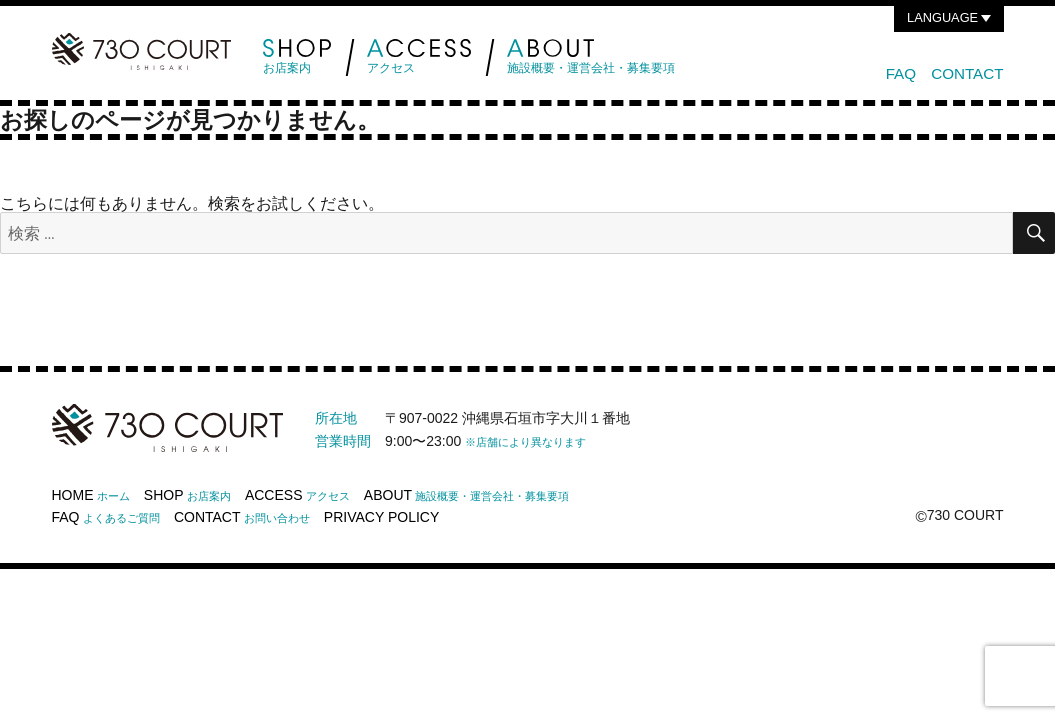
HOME (91, 495)
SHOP (187, 495)
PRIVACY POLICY (381, 517)
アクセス (419, 57)
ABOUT (467, 495)
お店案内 (297, 57)
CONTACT (967, 73)
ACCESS (297, 495)
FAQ (901, 73)
